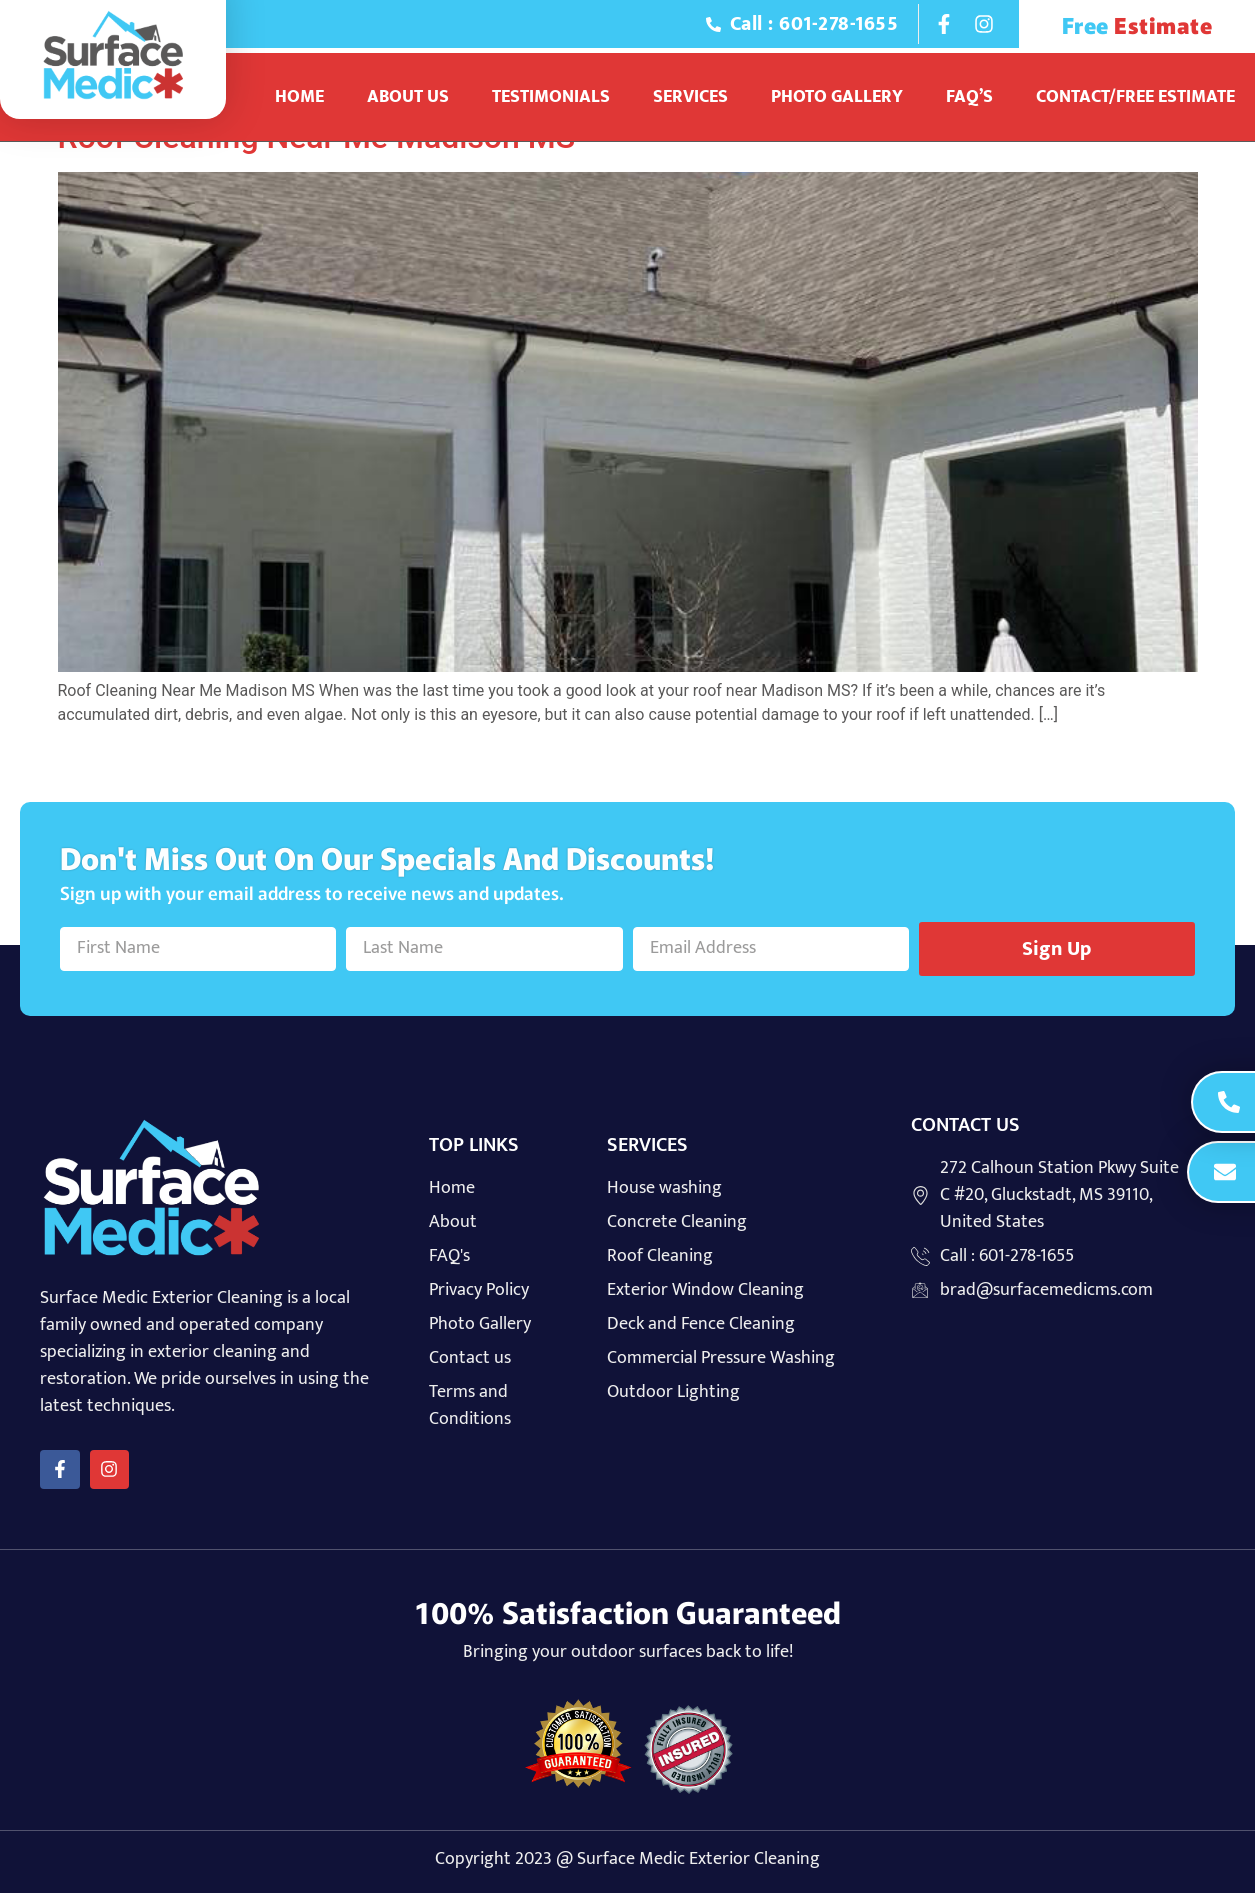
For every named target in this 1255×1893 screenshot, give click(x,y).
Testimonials (551, 97)
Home (299, 97)
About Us (408, 97)
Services (690, 97)
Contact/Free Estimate (1135, 97)
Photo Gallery (837, 97)
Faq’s (969, 97)
